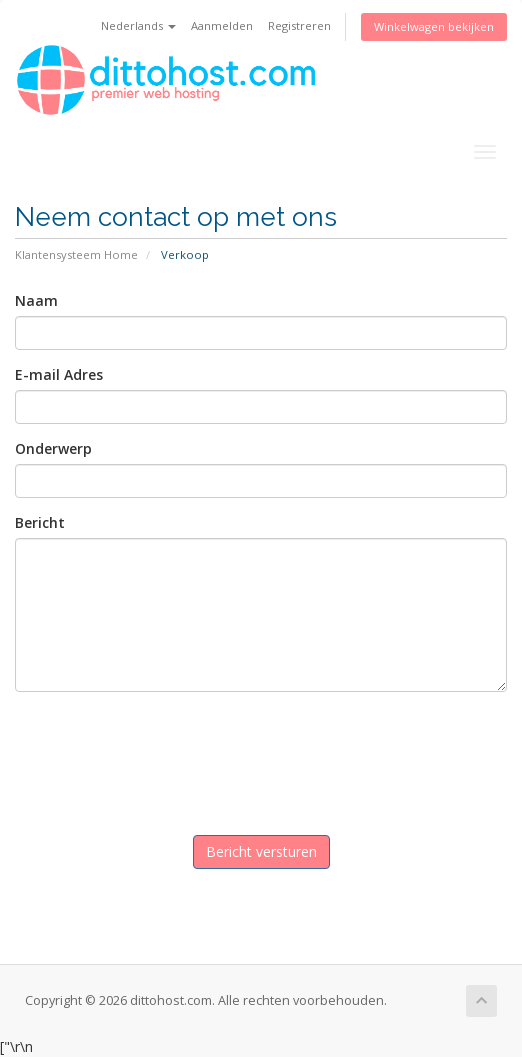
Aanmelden (222, 25)
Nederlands (138, 25)
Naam (36, 300)
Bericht (40, 522)
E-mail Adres (59, 374)
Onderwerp (53, 448)
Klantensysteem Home (76, 254)
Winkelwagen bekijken (434, 26)
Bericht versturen (261, 851)
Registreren (299, 25)
